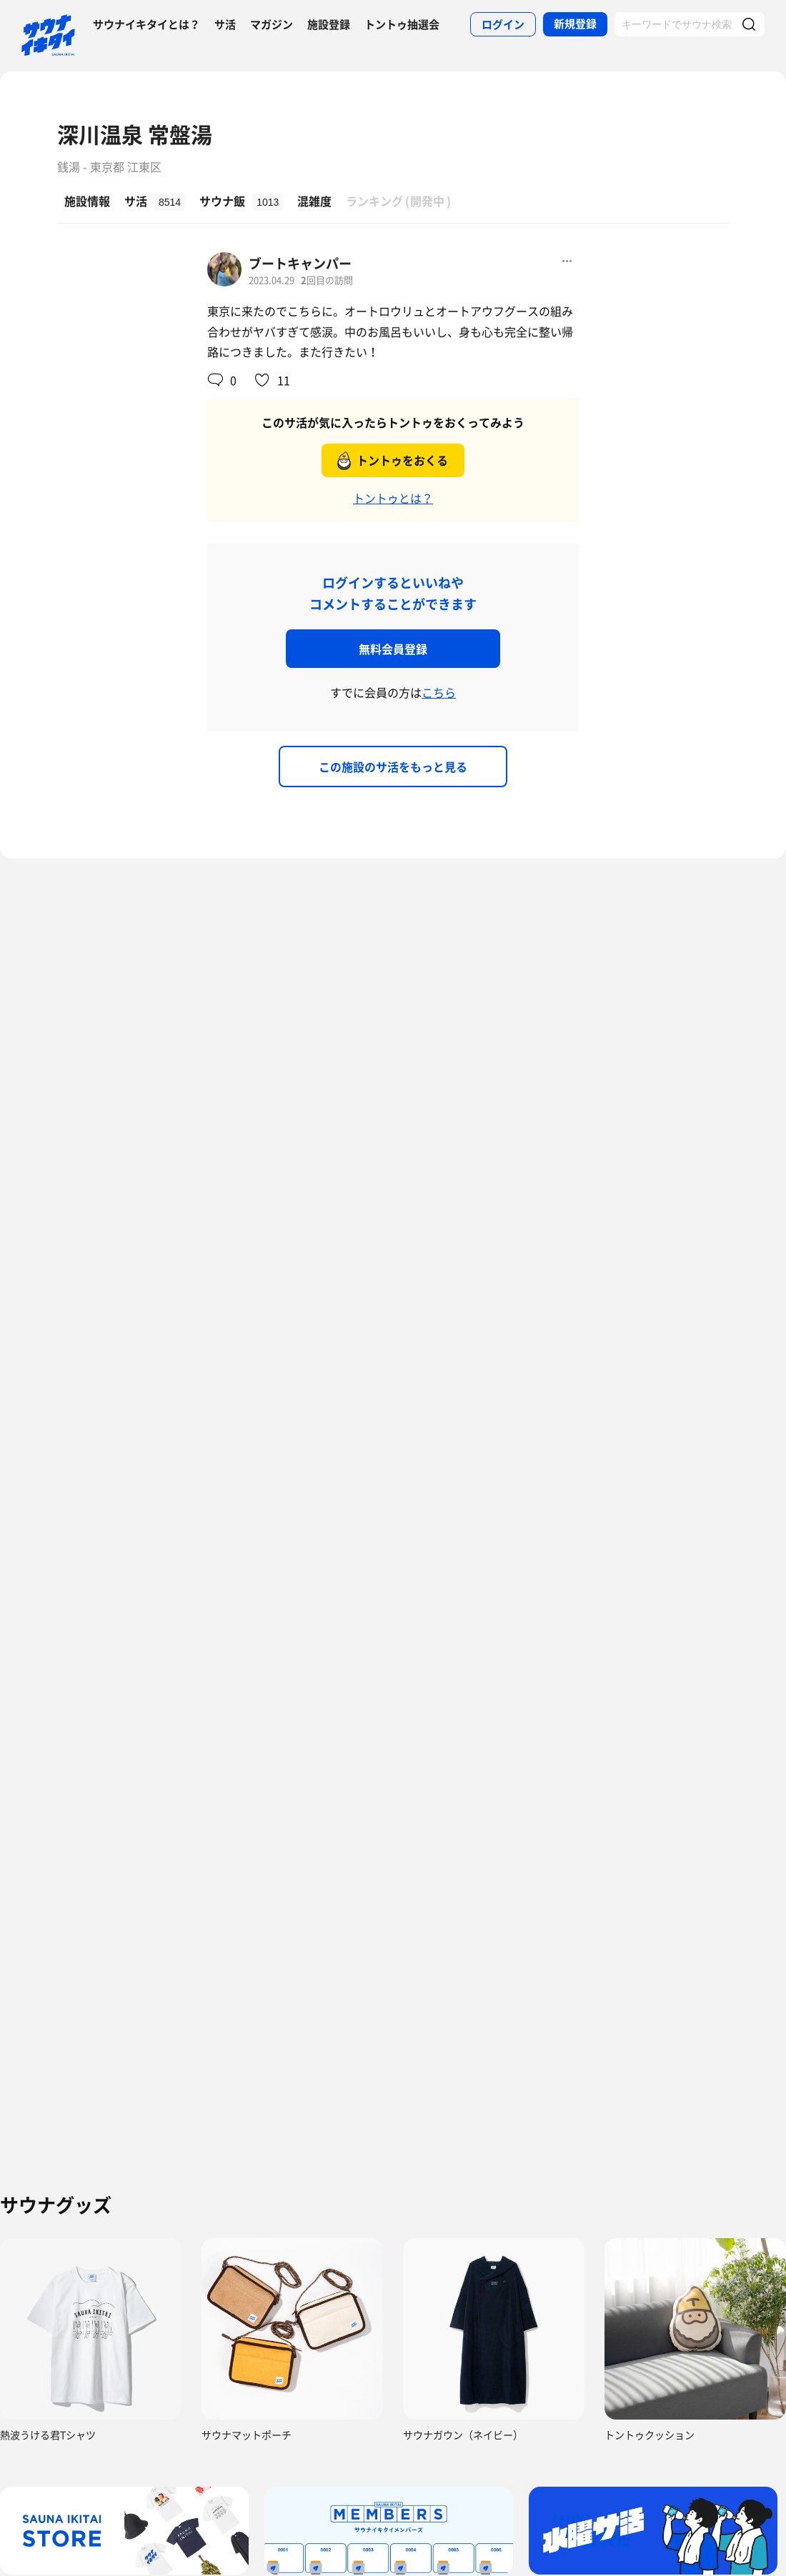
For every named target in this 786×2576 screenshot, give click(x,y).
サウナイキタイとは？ (146, 24)
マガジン (271, 24)
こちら (439, 692)
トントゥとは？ (393, 497)
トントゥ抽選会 (401, 24)
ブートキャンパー (300, 263)
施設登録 (328, 24)
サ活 (225, 24)
